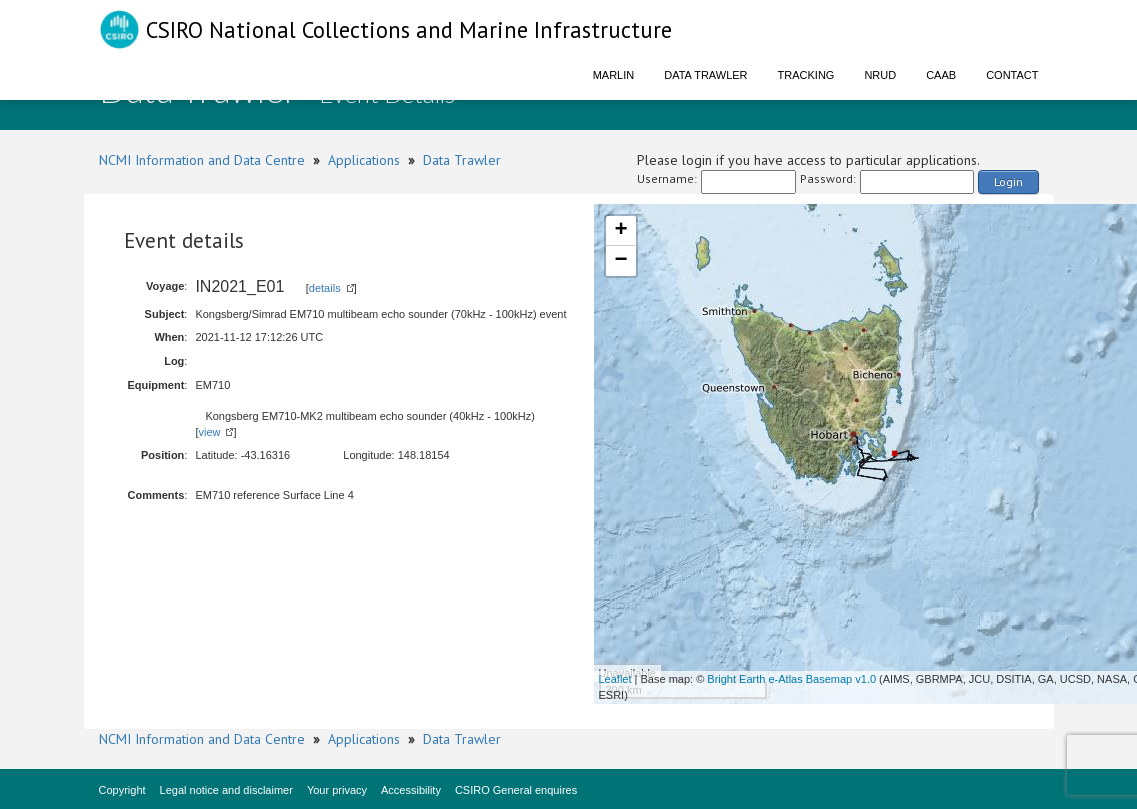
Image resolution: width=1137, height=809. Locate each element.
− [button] (620, 261)
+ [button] (620, 231)
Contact (1012, 75)
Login (1008, 181)
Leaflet (615, 679)
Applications (364, 160)
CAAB (941, 75)
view (209, 432)
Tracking (806, 75)
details (325, 288)
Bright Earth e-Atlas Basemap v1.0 (791, 679)
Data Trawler (705, 75)
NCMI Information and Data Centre (202, 160)
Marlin (614, 75)
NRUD (880, 75)
